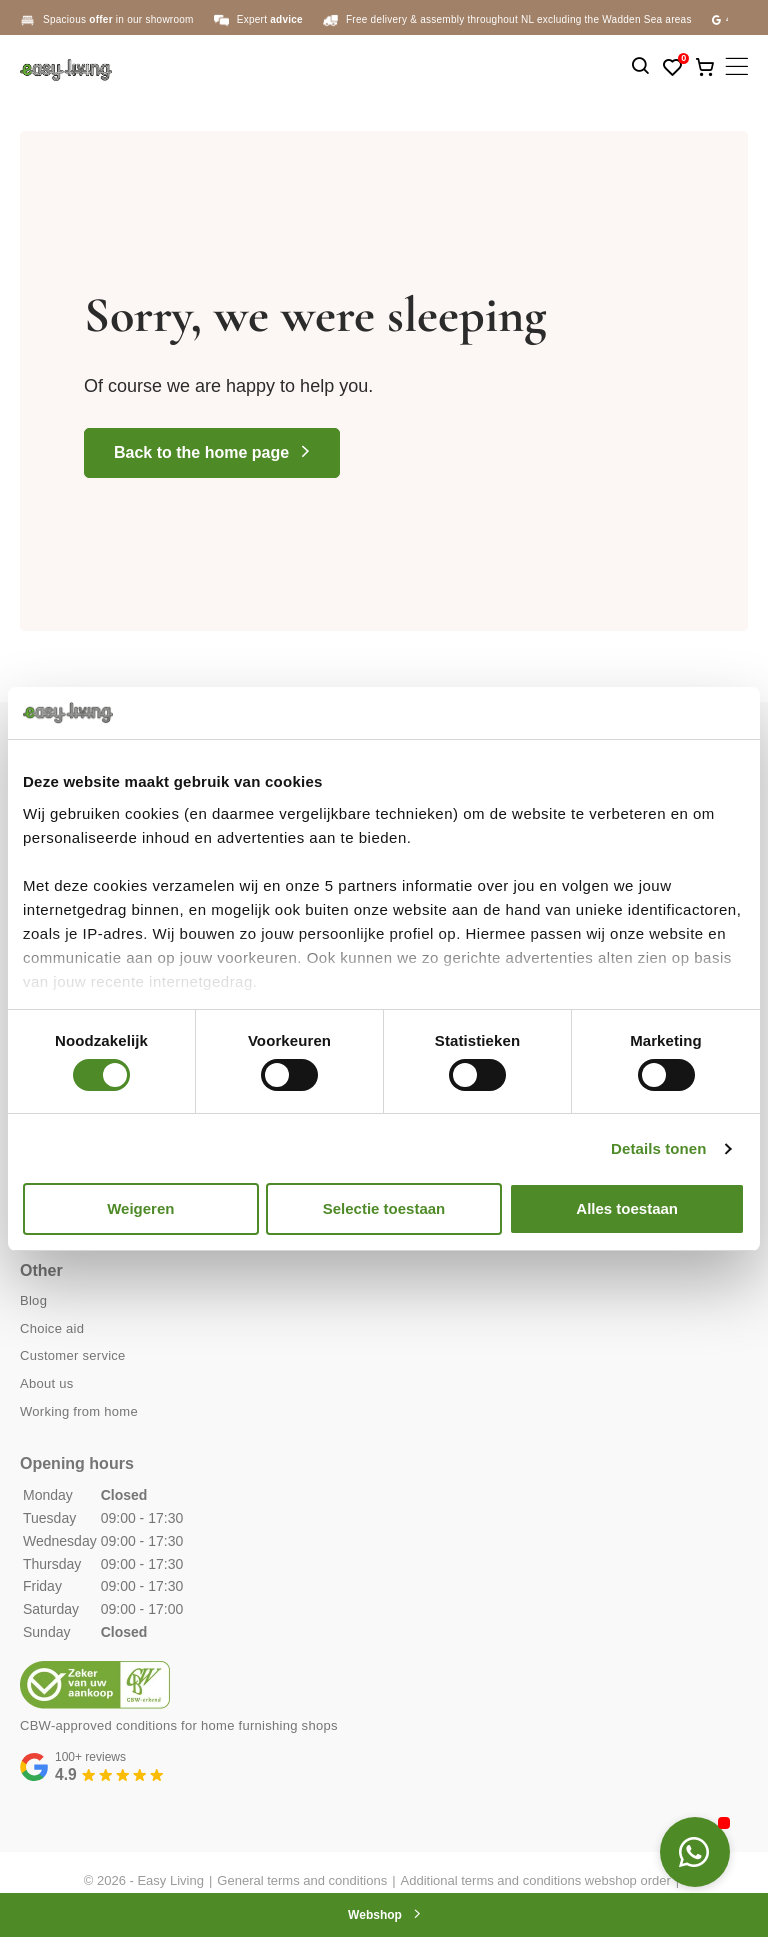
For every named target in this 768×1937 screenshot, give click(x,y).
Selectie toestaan (384, 1208)
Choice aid (52, 1328)
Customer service (73, 1355)
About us (47, 1383)
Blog (33, 1300)
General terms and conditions (302, 1880)
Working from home (79, 1411)
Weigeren (140, 1208)
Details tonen (658, 1148)
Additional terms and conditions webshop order (536, 1880)
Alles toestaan (627, 1208)
